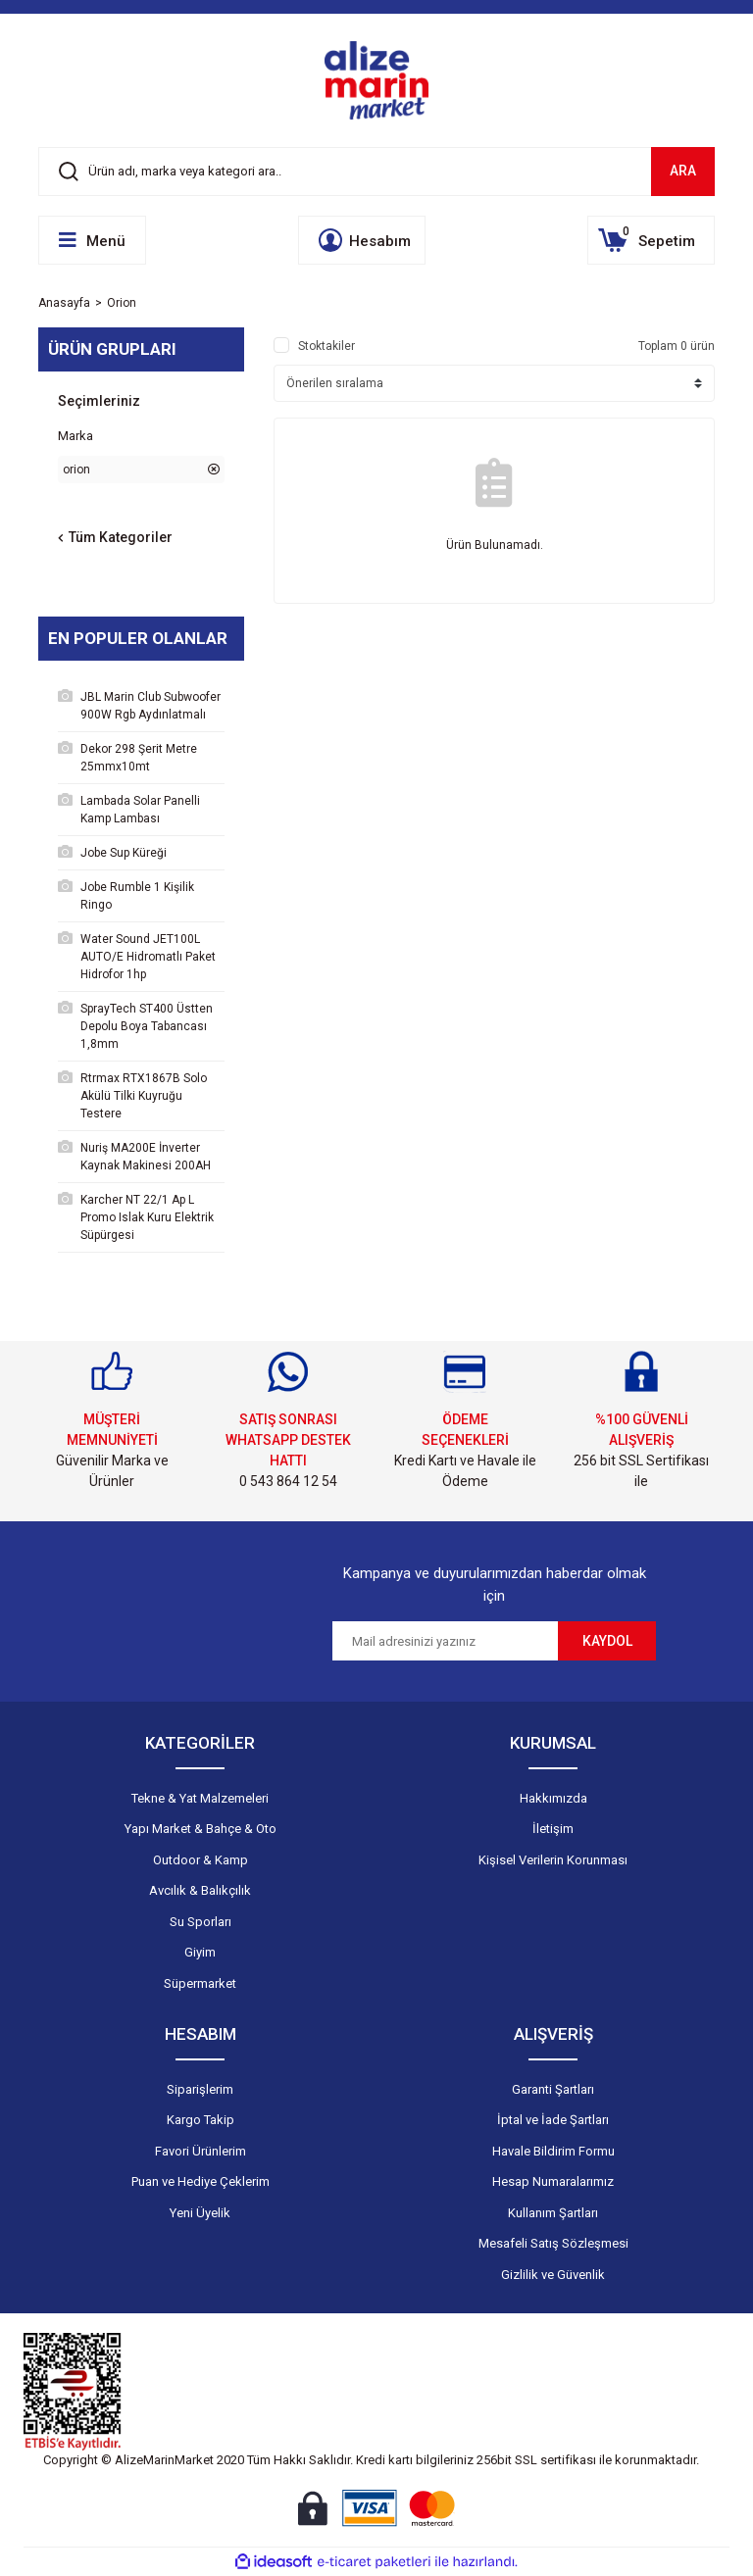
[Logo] (376, 80)
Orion (121, 303)
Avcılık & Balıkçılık (200, 1890)
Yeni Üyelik (200, 2212)
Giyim (200, 1952)
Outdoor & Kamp (200, 1860)
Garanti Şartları (553, 2089)
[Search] (376, 171)
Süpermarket (200, 1983)
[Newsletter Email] (445, 1640)
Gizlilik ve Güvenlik (553, 2274)
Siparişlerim (200, 2089)
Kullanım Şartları (553, 2212)
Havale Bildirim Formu (553, 2151)
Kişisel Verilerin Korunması (553, 1860)
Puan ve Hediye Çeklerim (200, 2181)
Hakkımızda (553, 1798)
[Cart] (651, 240)
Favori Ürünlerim (200, 2151)
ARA (683, 170)
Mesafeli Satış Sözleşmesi (553, 2243)
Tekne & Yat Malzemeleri (200, 1798)
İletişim (553, 1828)
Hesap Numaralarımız (553, 2181)
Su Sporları (200, 1921)
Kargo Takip (200, 2119)
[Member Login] (362, 240)
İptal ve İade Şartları (553, 2119)
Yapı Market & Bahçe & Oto (200, 1828)
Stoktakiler (326, 346)
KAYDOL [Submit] (607, 1641)
